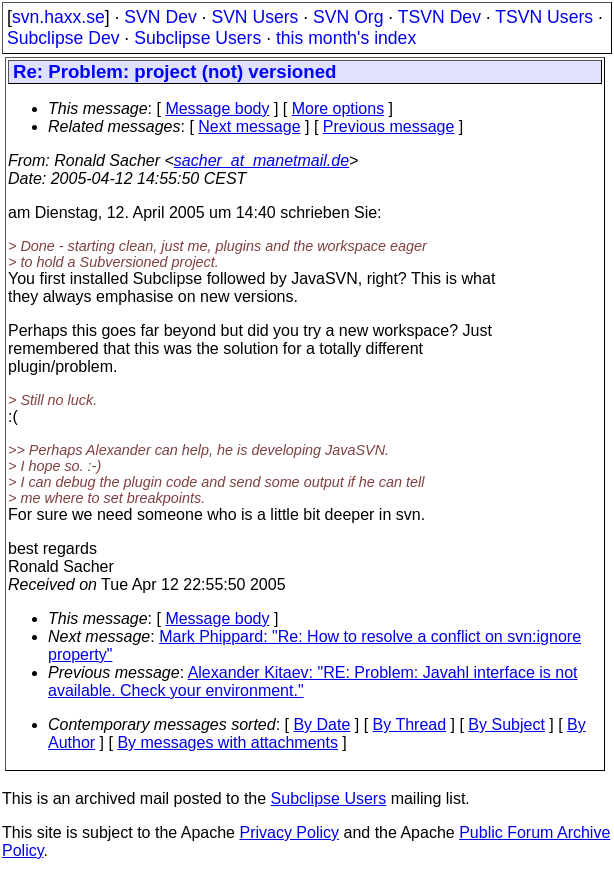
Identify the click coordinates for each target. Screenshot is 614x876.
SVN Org (348, 17)
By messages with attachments (227, 742)
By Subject (506, 724)
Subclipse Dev (63, 38)
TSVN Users (544, 17)
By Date (321, 724)
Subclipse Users (197, 38)
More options (338, 108)
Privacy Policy (289, 832)
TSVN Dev (439, 17)
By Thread (410, 724)
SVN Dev (160, 17)
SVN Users (254, 17)
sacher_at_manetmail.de (261, 160)
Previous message (389, 126)
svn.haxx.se (58, 17)
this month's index (346, 38)
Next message (249, 126)
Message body (217, 108)
